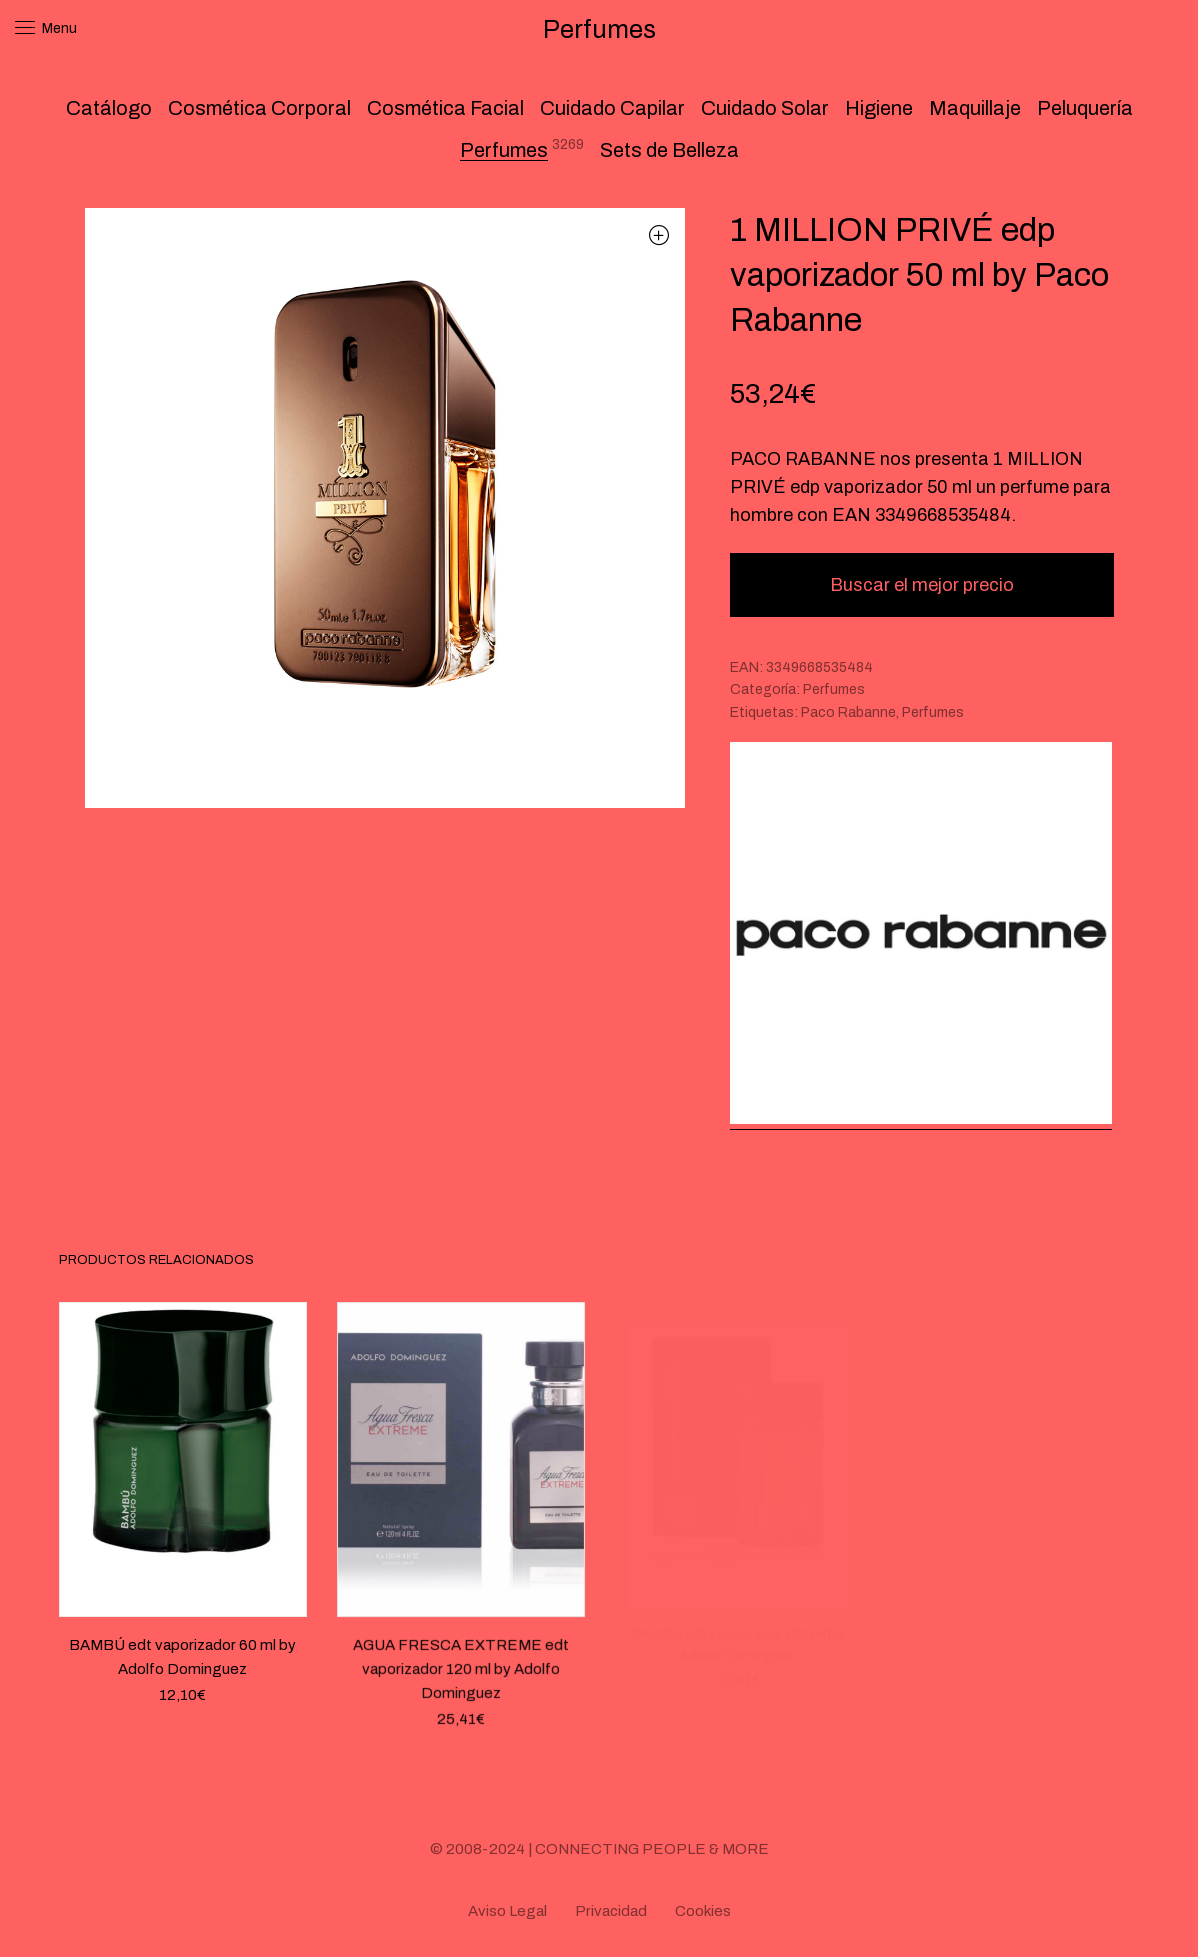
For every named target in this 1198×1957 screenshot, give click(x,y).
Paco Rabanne (848, 712)
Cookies (703, 1911)
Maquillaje (975, 108)
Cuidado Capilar (612, 108)
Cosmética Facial (445, 108)
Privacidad (611, 1911)
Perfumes (504, 150)
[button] (659, 234)
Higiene (879, 108)
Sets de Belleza (669, 150)
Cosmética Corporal (259, 108)
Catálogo (109, 108)
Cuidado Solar (765, 108)
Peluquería (1085, 108)
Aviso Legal (507, 1911)
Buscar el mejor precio (922, 585)
